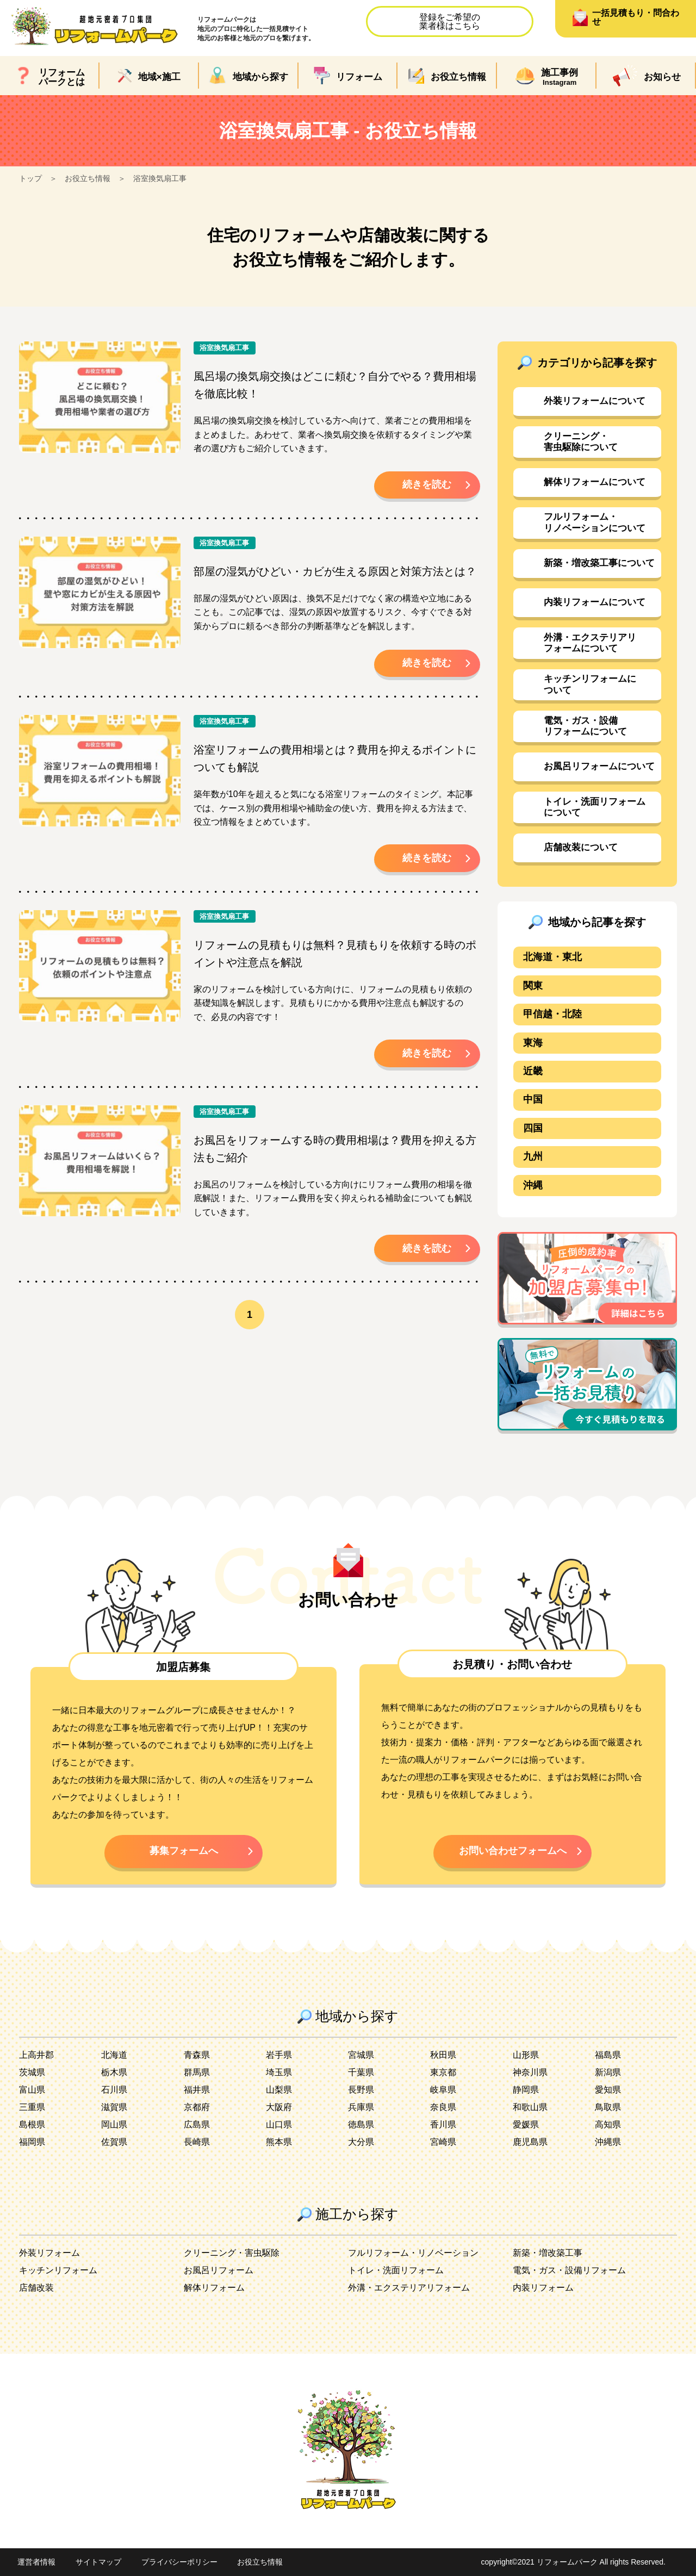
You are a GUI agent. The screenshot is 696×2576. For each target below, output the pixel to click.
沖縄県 (608, 2141)
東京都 (443, 2072)
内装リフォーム (543, 2287)
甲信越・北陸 (552, 1014)
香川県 (443, 2124)
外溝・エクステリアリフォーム (409, 2287)
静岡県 (526, 2089)
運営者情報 (36, 2562)
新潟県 (608, 2072)
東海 (533, 1042)
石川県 (114, 2089)
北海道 (114, 2054)
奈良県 (443, 2107)
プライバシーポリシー (179, 2562)
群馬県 (197, 2072)
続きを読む (426, 484)
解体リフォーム (214, 2287)
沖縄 (533, 1185)
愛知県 (608, 2089)
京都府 (197, 2107)
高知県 (608, 2124)
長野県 (361, 2089)
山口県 (279, 2124)
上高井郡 (36, 2054)
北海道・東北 (552, 956)
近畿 (533, 1071)
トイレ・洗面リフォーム (396, 2270)
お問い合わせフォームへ (513, 1850)
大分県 (361, 2141)
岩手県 (279, 2054)
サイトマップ (98, 2562)
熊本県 (279, 2141)
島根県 (32, 2124)
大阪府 (279, 2107)
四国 (533, 1128)
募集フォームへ (184, 1850)
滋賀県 (114, 2107)
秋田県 (443, 2054)
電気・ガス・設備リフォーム (569, 2270)
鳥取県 (608, 2107)
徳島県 (361, 2124)
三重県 (32, 2107)
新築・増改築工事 (547, 2252)
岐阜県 (443, 2089)
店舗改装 (36, 2287)
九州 (533, 1156)
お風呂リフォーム (218, 2270)
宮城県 (361, 2054)
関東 (533, 985)
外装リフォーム (49, 2252)
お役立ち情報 (87, 178)
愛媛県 (526, 2124)
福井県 (197, 2089)
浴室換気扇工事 (160, 178)
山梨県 (279, 2089)
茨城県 (32, 2072)
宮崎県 (443, 2141)
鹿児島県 (530, 2141)
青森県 (197, 2054)
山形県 (526, 2054)
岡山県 (114, 2124)
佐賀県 (114, 2141)
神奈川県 (530, 2072)
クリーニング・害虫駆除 (231, 2252)
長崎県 (197, 2141)
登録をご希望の (449, 21)
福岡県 (32, 2141)
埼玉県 (279, 2072)
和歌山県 (530, 2107)
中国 (533, 1099)
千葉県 (361, 2072)
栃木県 (114, 2072)
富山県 (32, 2089)
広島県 (197, 2124)
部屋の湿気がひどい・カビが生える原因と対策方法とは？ (335, 571)
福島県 (608, 2054)
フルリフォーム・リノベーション (413, 2252)
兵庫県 (361, 2107)
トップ (30, 178)
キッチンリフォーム (58, 2270)
